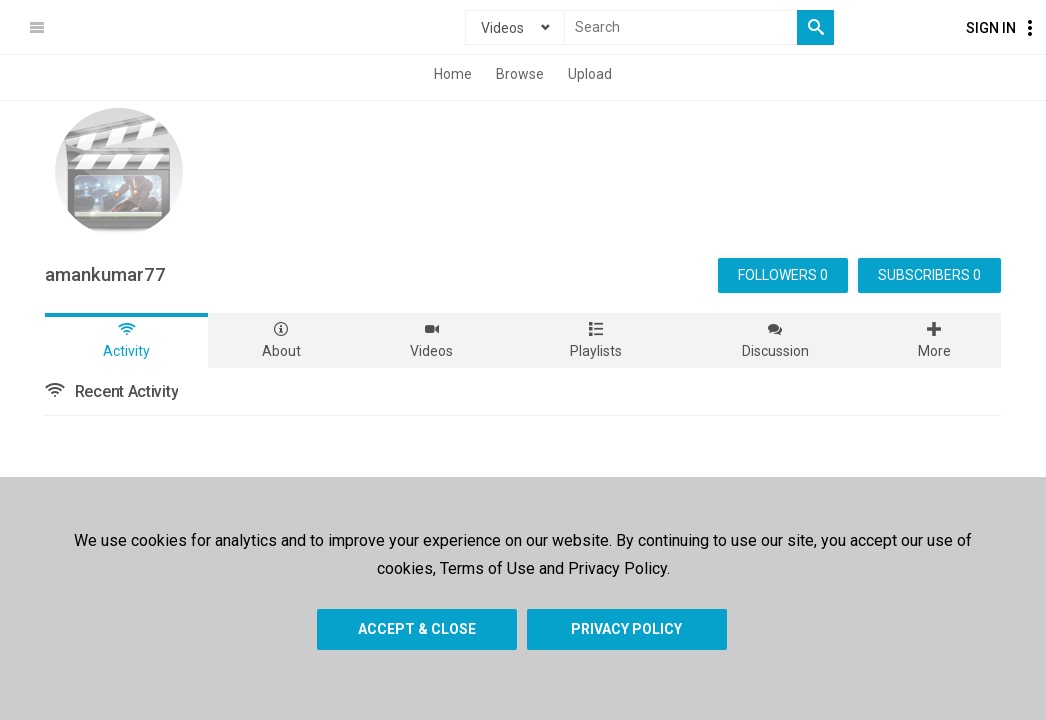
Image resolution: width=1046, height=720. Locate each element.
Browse (520, 74)
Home (453, 74)
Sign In (991, 28)
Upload (590, 74)
